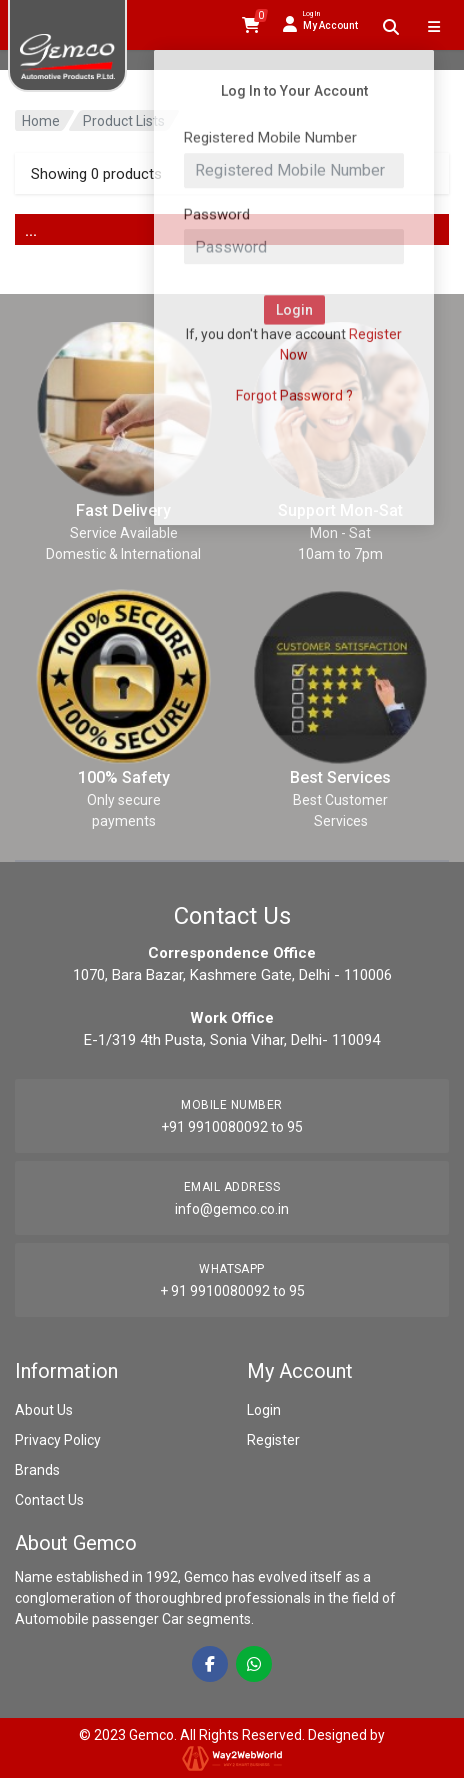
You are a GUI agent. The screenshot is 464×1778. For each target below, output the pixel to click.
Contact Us (49, 1500)
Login (264, 1410)
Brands (37, 1470)
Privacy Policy (58, 1440)
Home (41, 121)
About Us (44, 1410)
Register (273, 1440)
